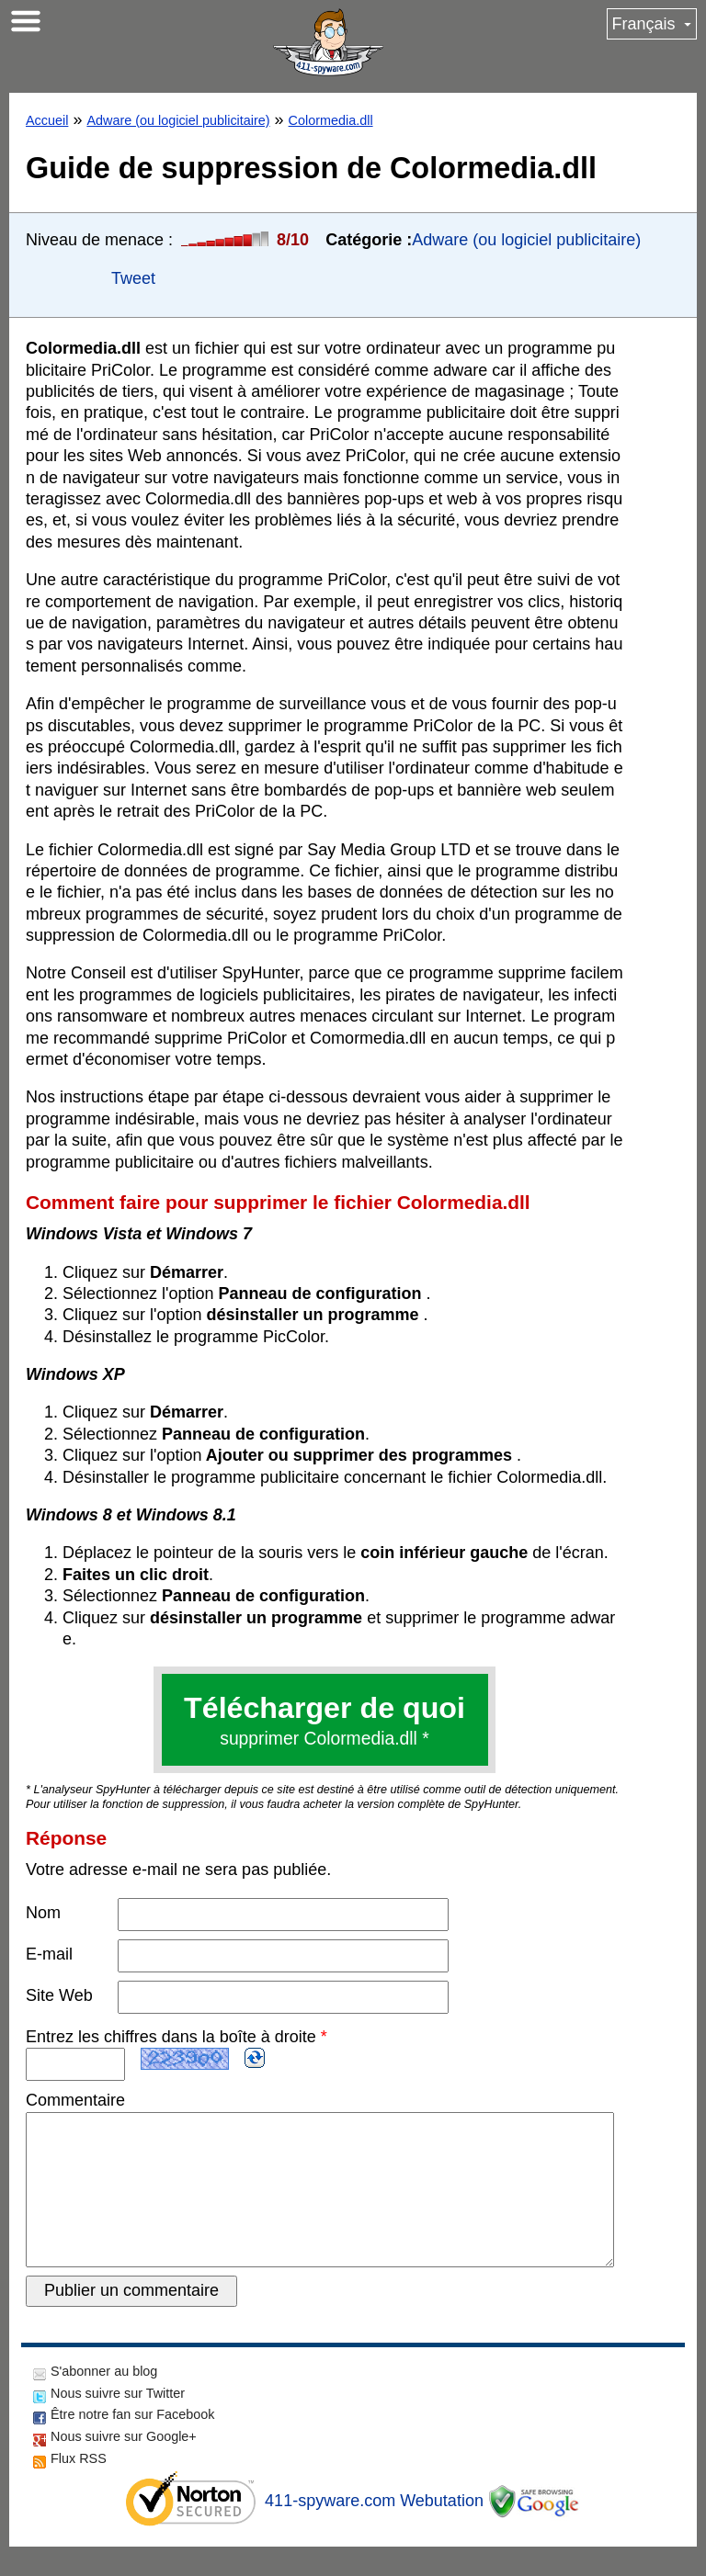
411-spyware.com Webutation (374, 2530)
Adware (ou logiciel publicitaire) (177, 120)
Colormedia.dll (331, 120)
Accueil (47, 120)
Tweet (133, 278)
